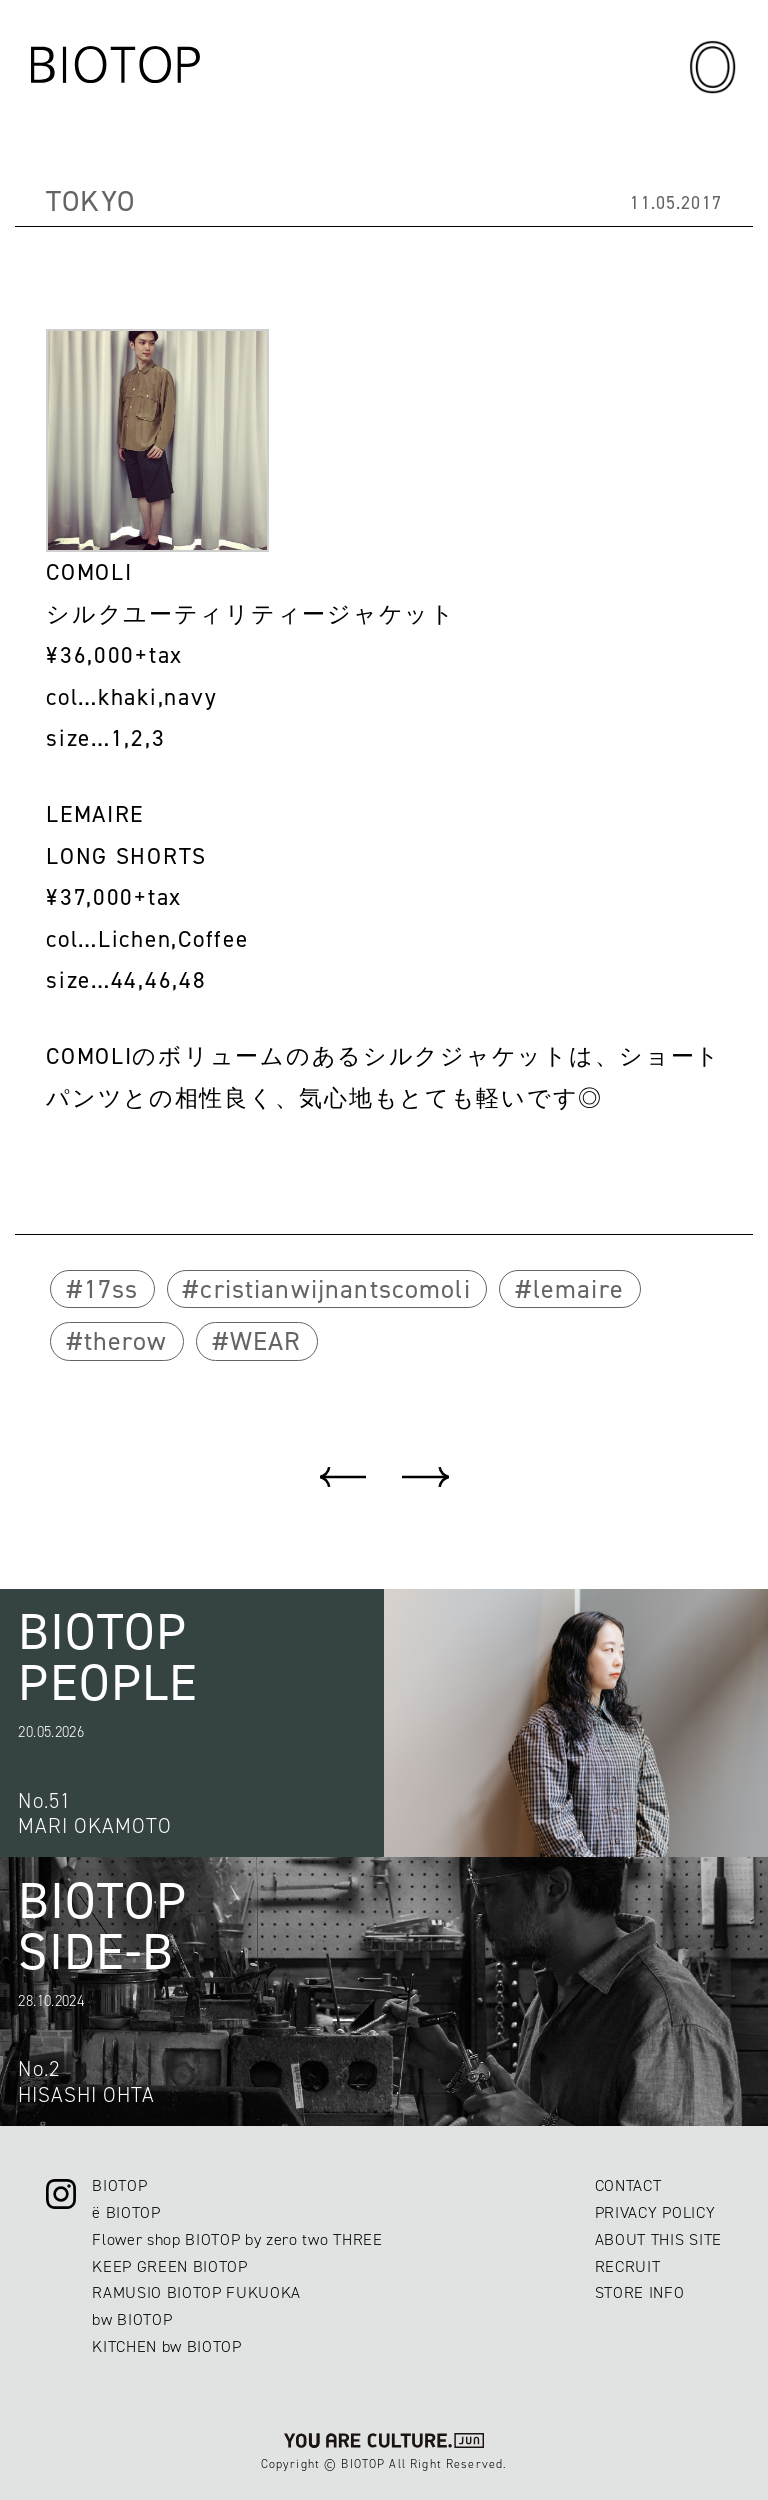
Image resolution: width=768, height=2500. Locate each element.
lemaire (578, 1289)
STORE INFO (640, 2292)
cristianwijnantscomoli (335, 1289)
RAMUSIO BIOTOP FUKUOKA (196, 2292)
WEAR (266, 1341)
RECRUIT (628, 2266)
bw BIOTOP (132, 2319)
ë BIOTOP (126, 2212)
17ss (111, 1289)
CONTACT (628, 2185)
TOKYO (90, 201)
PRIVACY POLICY (655, 2212)
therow (126, 1341)
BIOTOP (119, 2185)
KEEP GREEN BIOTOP (170, 2266)
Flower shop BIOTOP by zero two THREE (237, 2239)
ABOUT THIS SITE (658, 2239)
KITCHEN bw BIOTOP (167, 2346)
